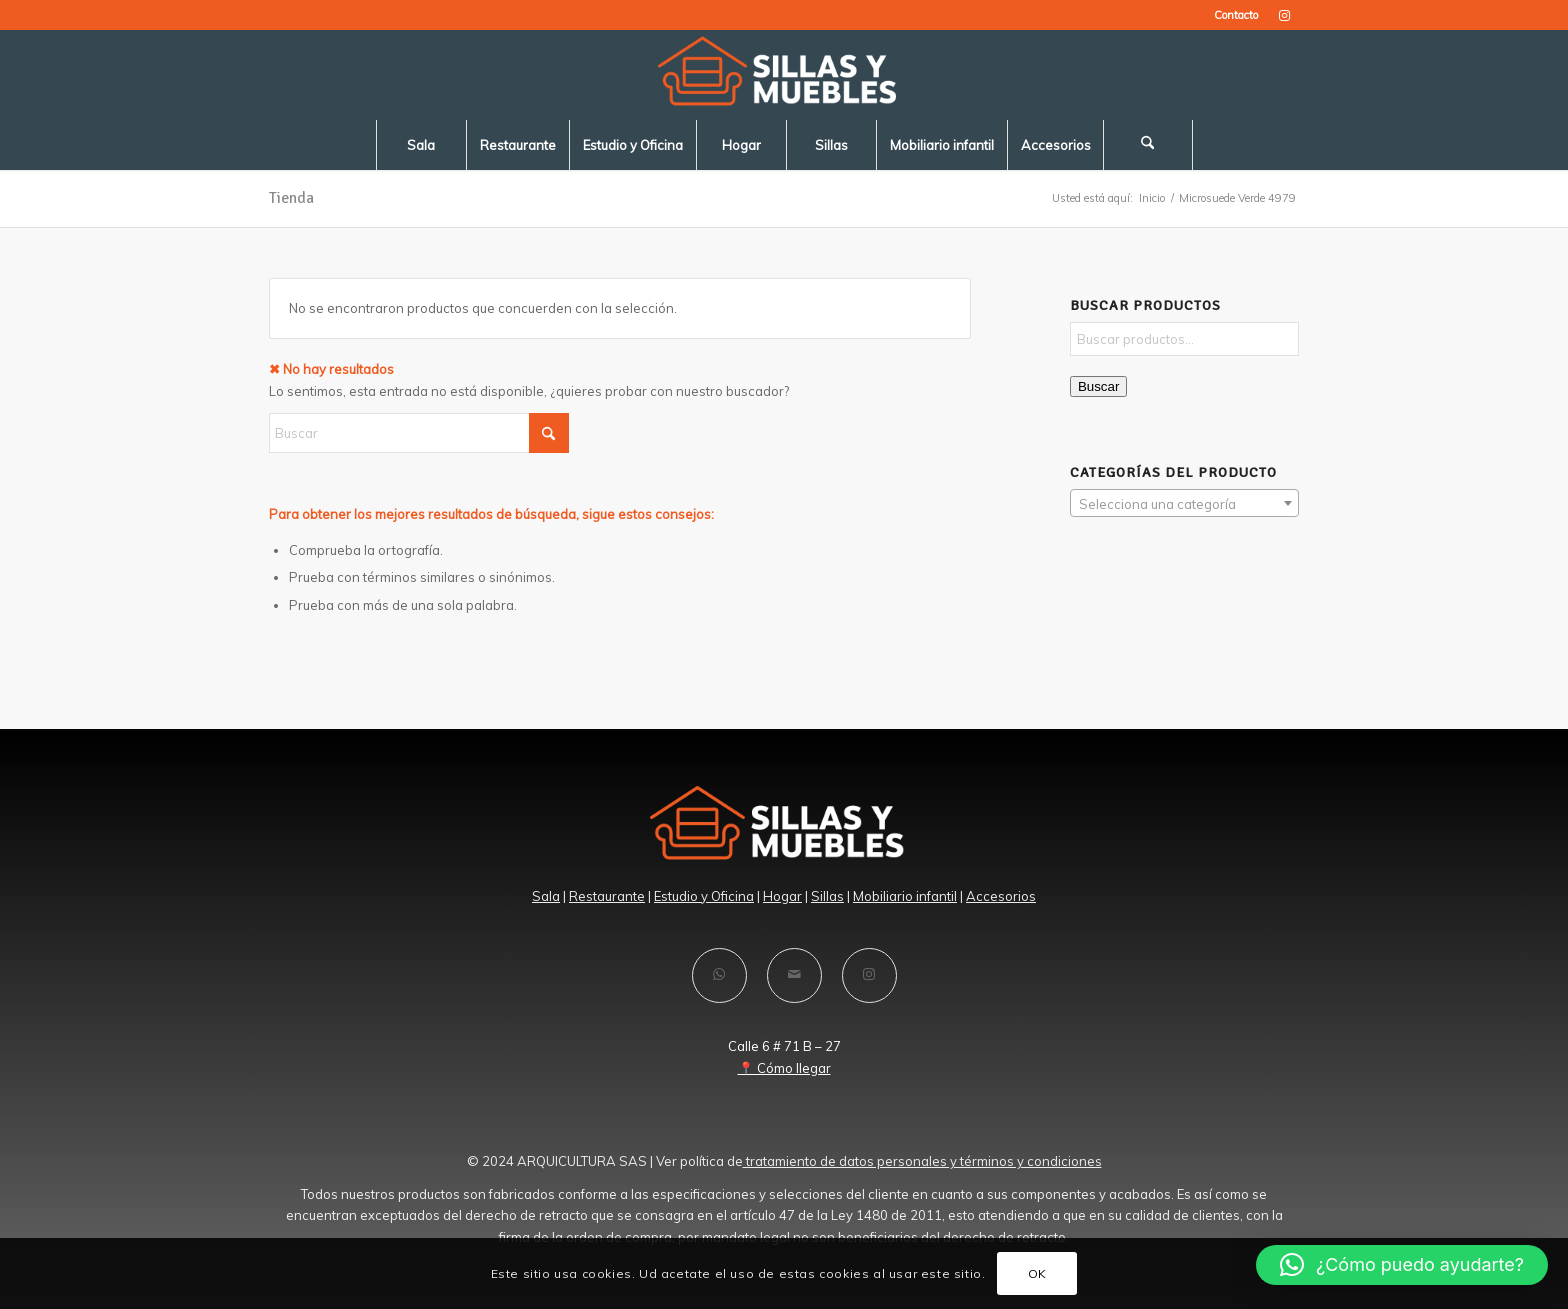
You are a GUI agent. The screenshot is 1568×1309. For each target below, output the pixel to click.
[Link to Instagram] (1284, 15)
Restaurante (607, 896)
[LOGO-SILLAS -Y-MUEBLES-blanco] (784, 75)
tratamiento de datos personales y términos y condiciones (922, 1161)
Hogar (782, 896)
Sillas (827, 896)
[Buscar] (1148, 145)
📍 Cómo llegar (784, 1068)
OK (1037, 1273)
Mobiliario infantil (905, 896)
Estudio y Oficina (704, 896)
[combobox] (1184, 503)
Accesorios (1001, 896)
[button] (1402, 1265)
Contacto (1236, 15)
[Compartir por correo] (794, 975)
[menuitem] (1231, 15)
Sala (546, 896)
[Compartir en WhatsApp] (719, 975)
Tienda (291, 198)
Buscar (1098, 386)
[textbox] (1184, 504)
